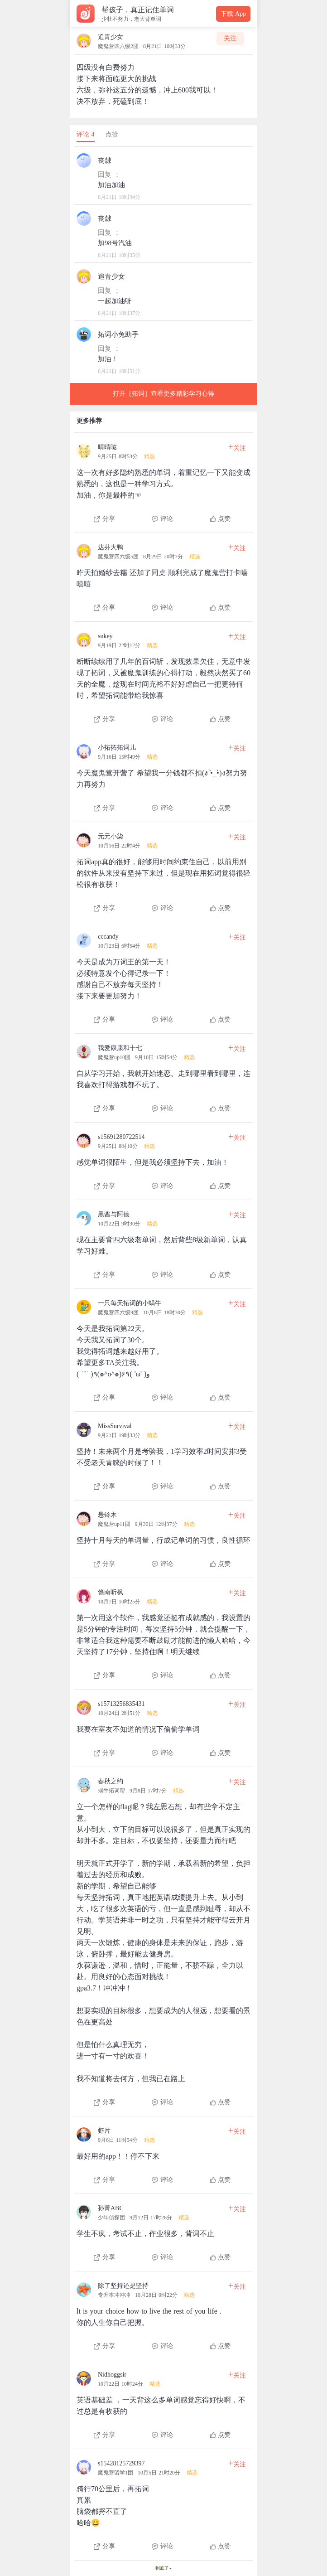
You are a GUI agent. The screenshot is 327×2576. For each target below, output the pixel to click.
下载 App (233, 13)
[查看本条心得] (163, 480)
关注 (230, 38)
